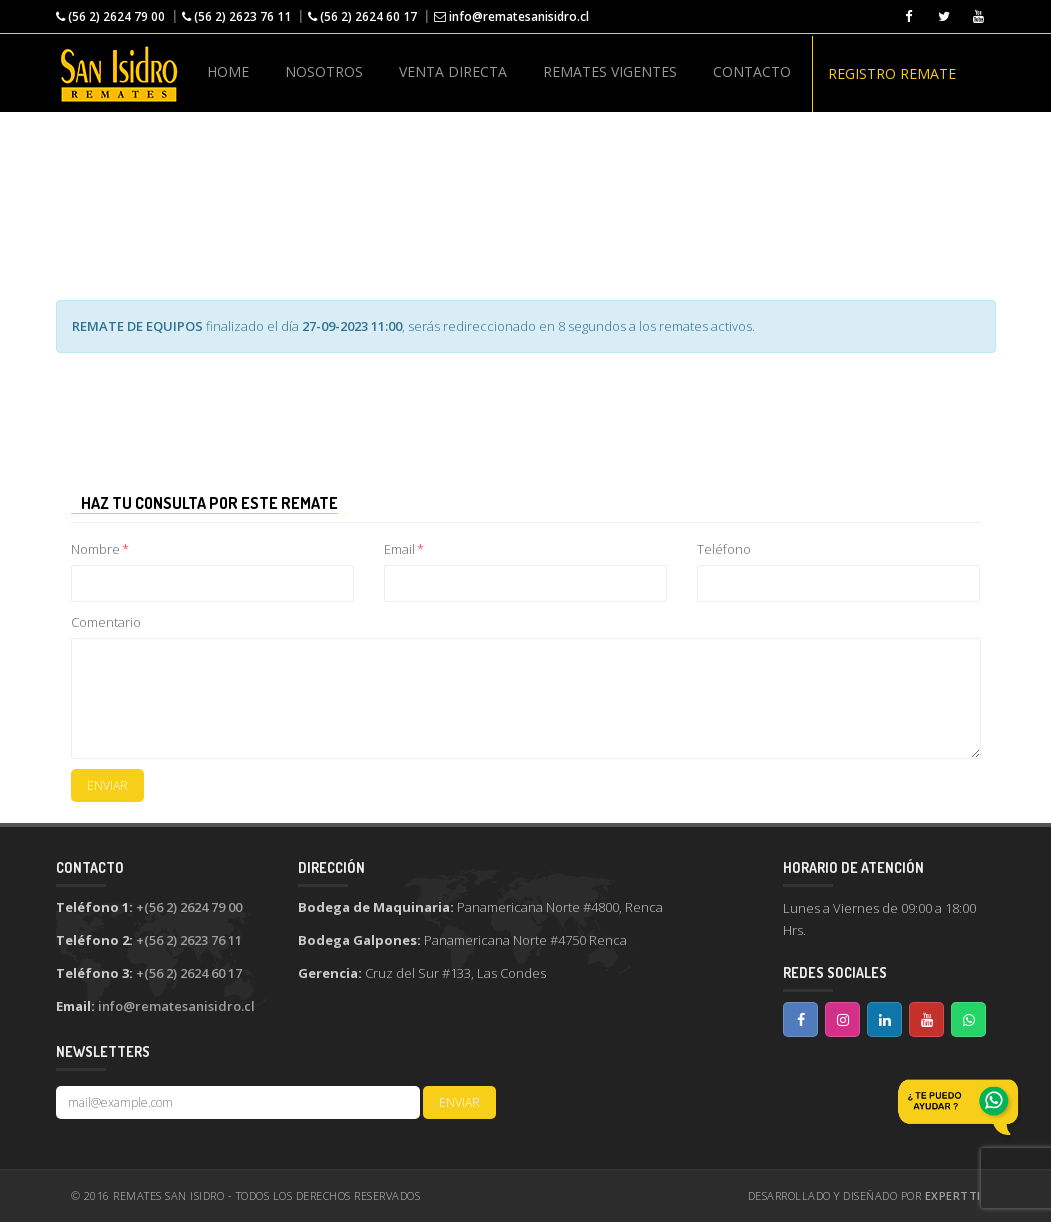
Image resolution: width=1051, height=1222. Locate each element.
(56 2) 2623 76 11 (236, 16)
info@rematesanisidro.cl (511, 16)
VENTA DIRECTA (453, 71)
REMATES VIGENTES (610, 71)
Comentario (106, 622)
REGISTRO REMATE (892, 73)
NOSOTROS (324, 71)
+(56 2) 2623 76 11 (189, 940)
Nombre (100, 549)
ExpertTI (953, 1195)
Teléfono (724, 549)
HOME (228, 71)
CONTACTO (752, 71)
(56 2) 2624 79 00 (110, 16)
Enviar (107, 785)
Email (404, 549)
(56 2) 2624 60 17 (362, 16)
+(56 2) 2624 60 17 (189, 973)
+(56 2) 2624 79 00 (189, 907)
